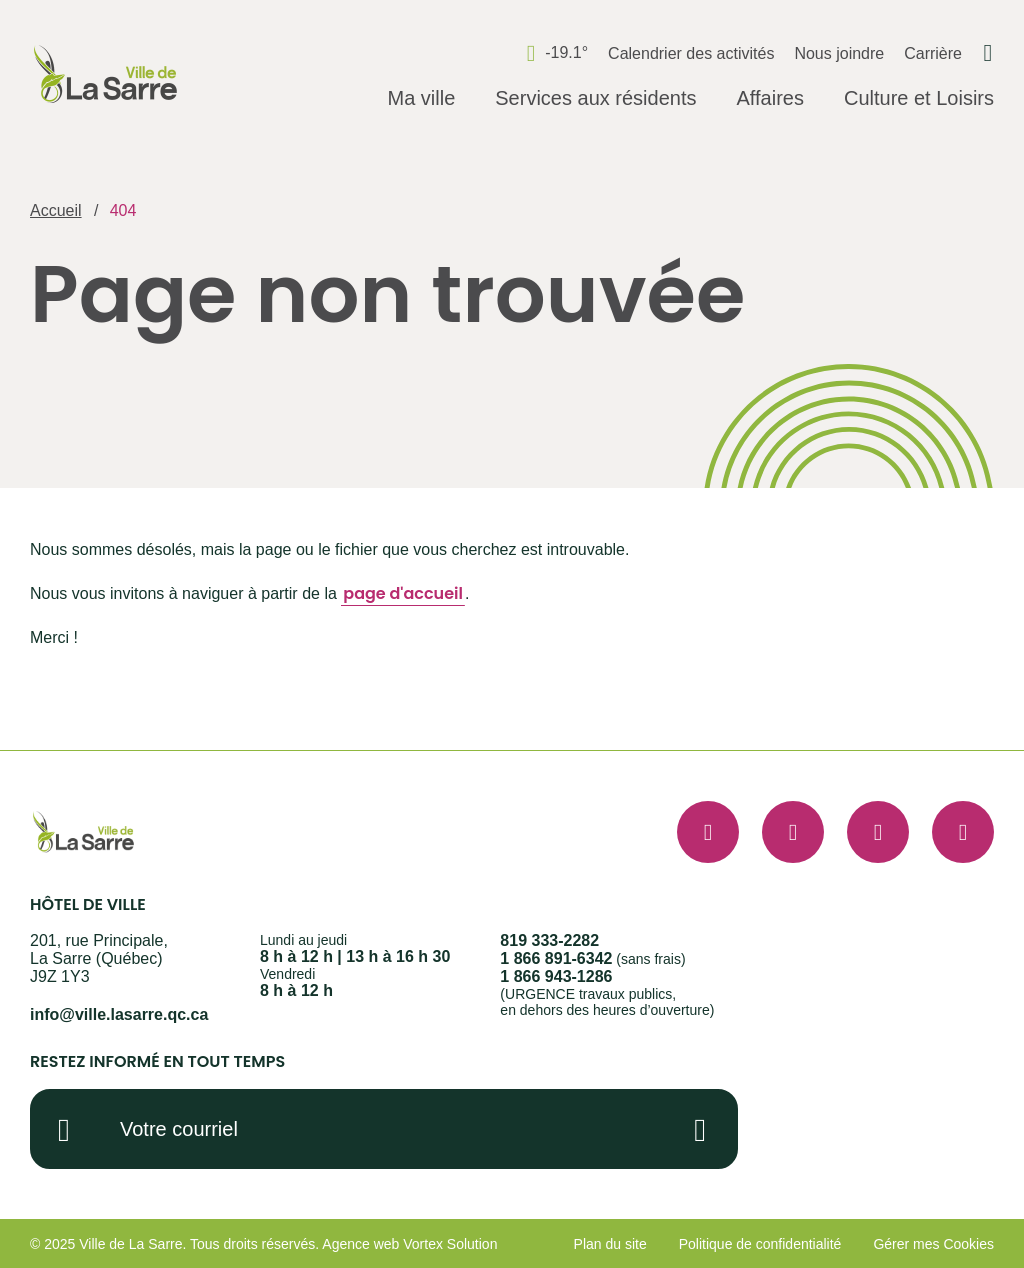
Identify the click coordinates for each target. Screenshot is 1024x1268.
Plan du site (610, 1244)
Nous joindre (839, 53)
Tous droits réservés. (254, 1244)
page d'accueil (403, 593)
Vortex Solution (450, 1244)
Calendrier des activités (691, 53)
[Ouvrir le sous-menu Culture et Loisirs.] (919, 99)
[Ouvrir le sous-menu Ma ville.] (421, 99)
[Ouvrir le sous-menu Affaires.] (769, 99)
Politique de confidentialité (760, 1244)
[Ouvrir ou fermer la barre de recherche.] (988, 53)
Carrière (933, 53)
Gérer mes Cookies (933, 1244)
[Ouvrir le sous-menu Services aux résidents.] (595, 99)
